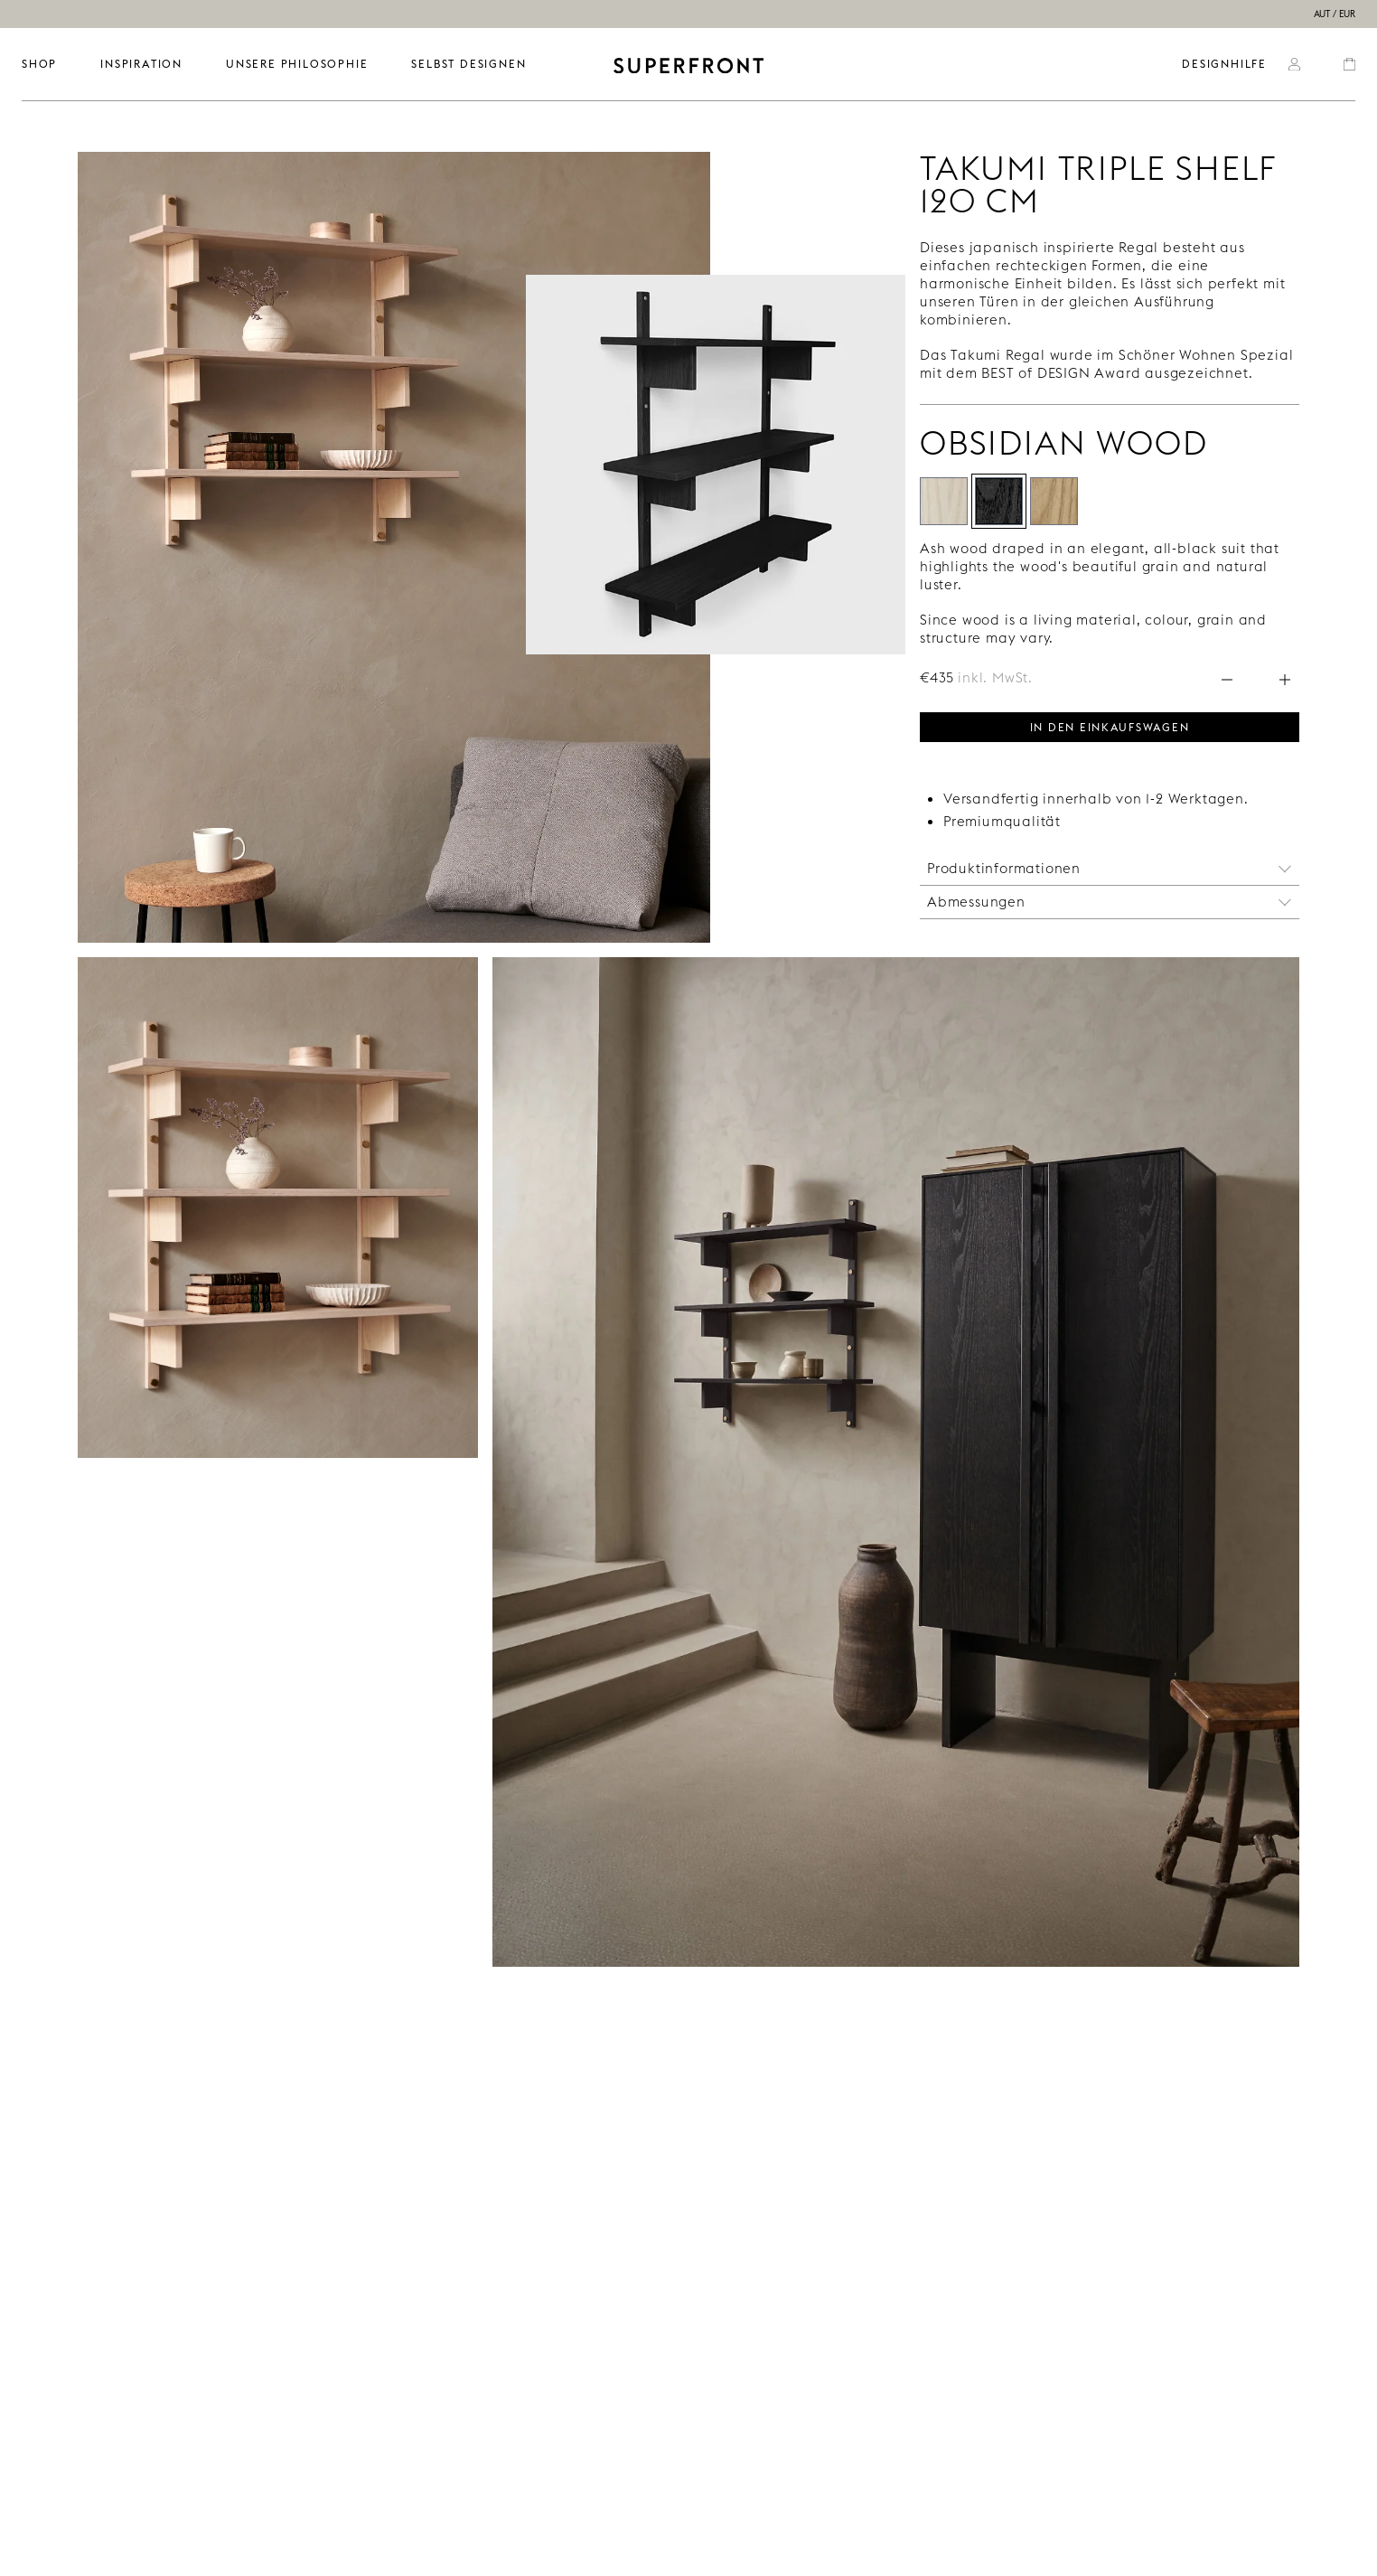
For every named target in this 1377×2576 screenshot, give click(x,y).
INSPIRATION (141, 64)
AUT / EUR (1334, 14)
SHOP (39, 64)
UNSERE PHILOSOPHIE (297, 64)
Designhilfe (1224, 64)
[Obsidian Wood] (999, 501)
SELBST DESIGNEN (468, 64)
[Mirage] (1054, 501)
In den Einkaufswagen (1110, 726)
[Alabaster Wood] (944, 501)
